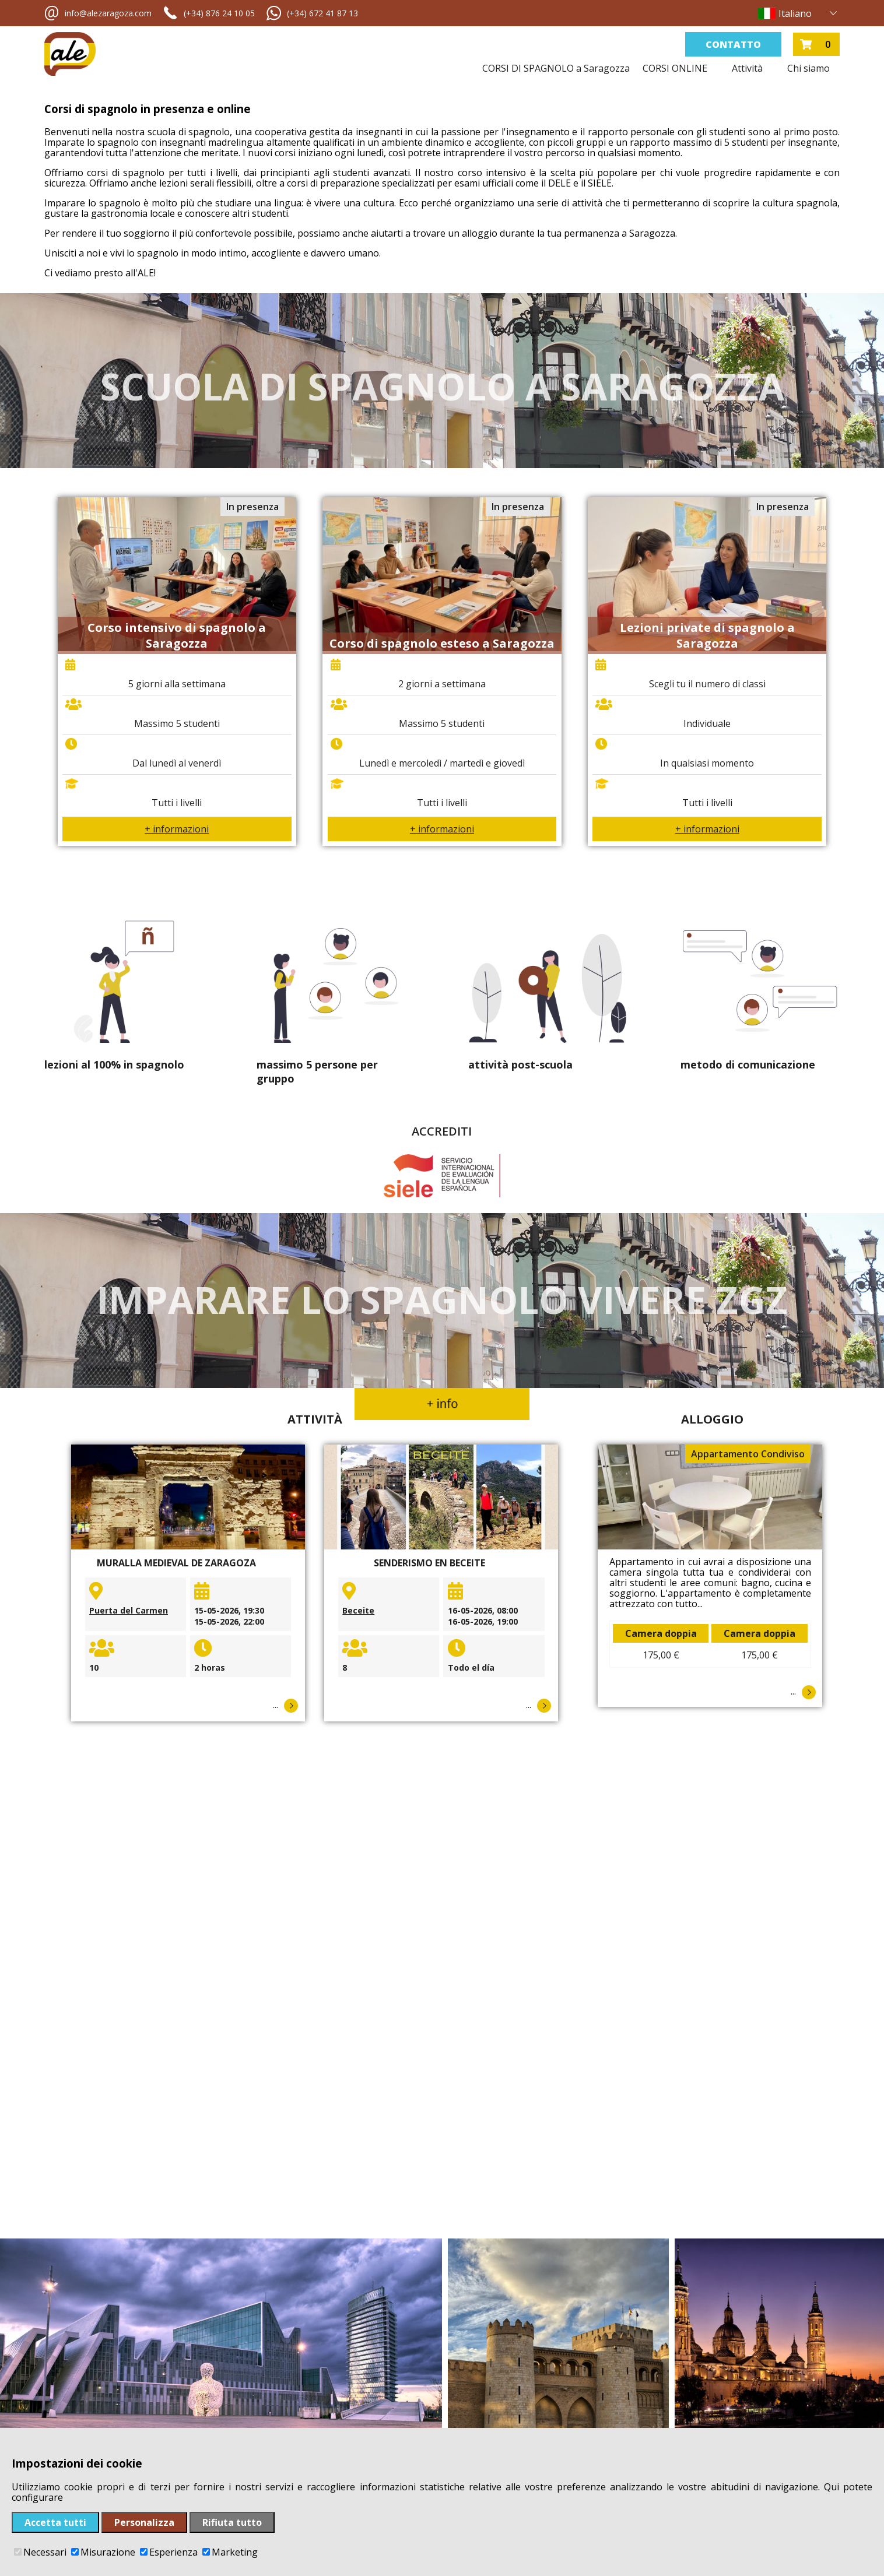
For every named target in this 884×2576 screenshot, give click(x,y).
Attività (747, 68)
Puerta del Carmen (128, 1610)
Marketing (230, 2552)
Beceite (358, 1610)
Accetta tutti (55, 2522)
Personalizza (144, 2522)
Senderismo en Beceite (429, 1562)
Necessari (40, 2552)
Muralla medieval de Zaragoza (176, 1562)
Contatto (733, 44)
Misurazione (103, 2552)
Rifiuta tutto (232, 2522)
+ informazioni (177, 829)
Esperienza (169, 2552)
